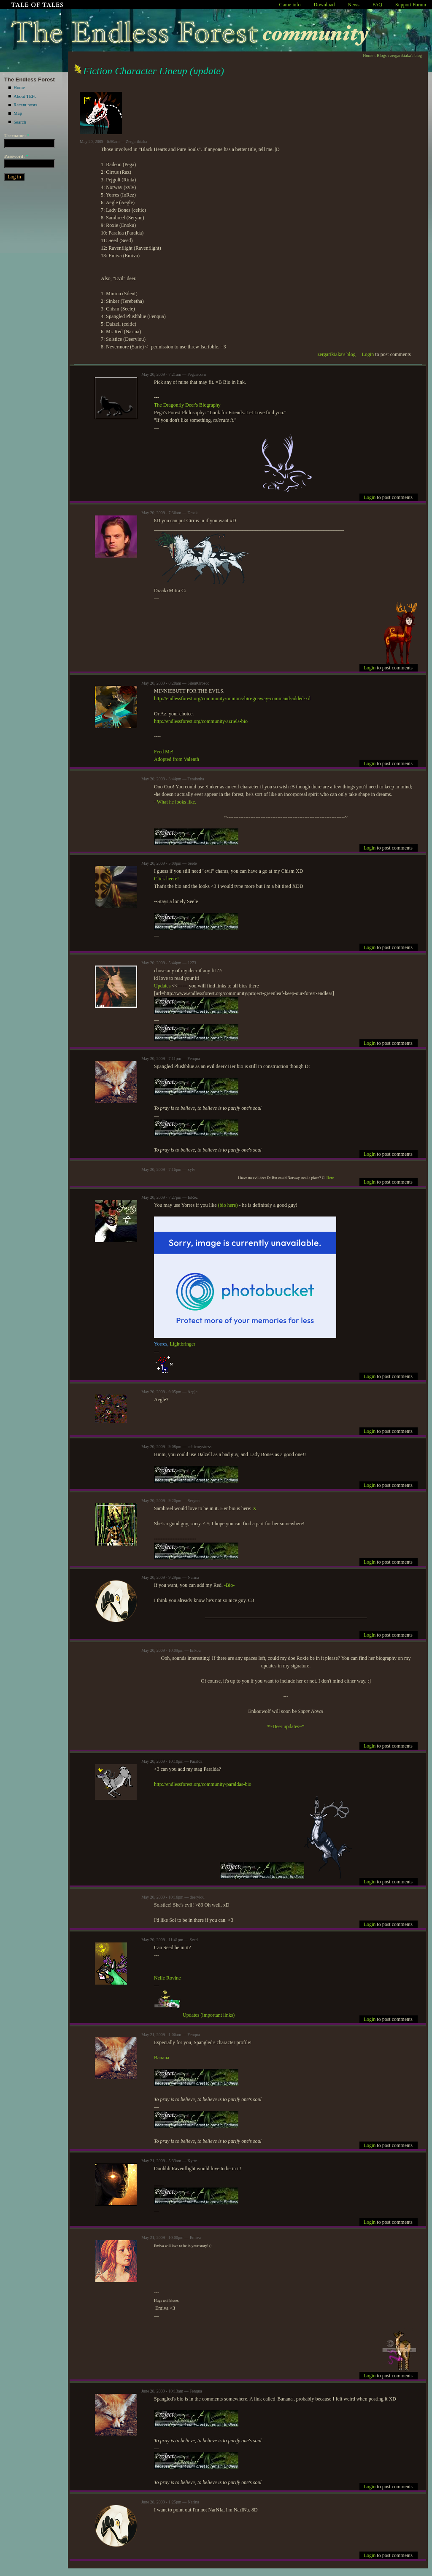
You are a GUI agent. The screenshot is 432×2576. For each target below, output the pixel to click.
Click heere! (166, 879)
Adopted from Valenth (176, 759)
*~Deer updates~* (286, 1726)
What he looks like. (176, 802)
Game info (290, 5)
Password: (16, 156)
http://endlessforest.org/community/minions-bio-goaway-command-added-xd (232, 698)
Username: (17, 135)
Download (324, 5)
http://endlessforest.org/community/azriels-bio (201, 721)
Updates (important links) (209, 2015)
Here (330, 1178)
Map (18, 113)
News (353, 5)
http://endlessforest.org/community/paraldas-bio (202, 1784)
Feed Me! (163, 752)
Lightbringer (182, 1344)
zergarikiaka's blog (406, 55)
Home (19, 87)
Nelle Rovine (167, 1978)
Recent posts (25, 104)
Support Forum (410, 5)
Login (368, 354)
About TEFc (25, 96)
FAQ (377, 5)
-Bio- (229, 1585)
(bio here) (228, 1205)
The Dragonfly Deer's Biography (187, 405)
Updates (162, 986)
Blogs (381, 55)
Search (20, 121)
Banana (161, 2058)
